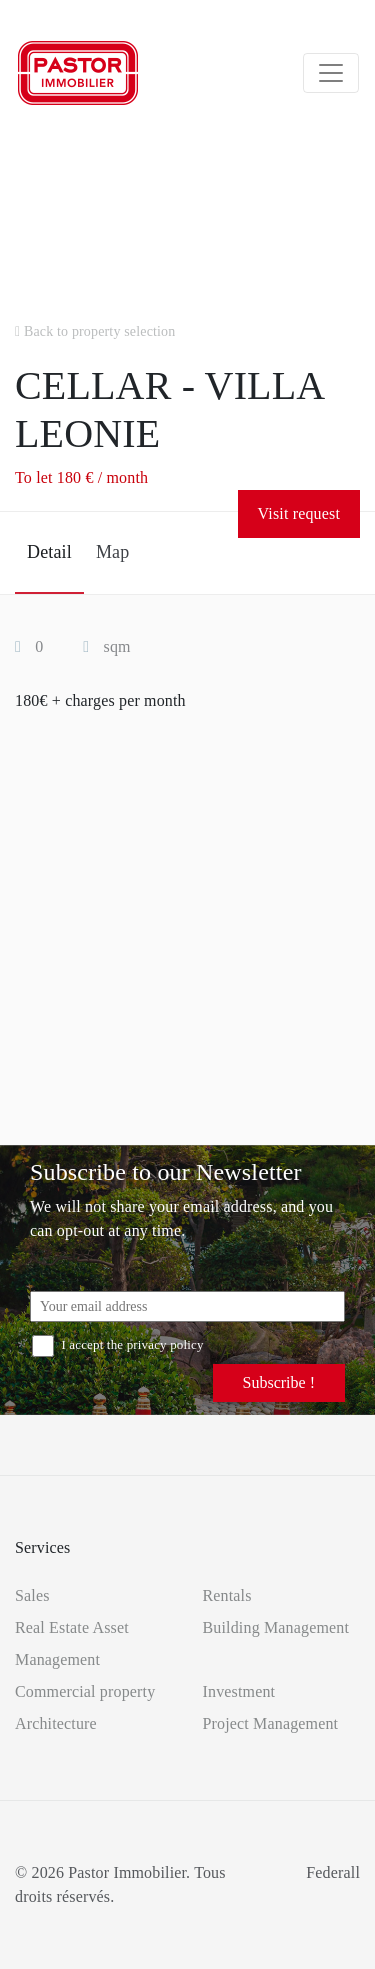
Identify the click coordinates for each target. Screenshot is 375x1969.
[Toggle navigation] (331, 73)
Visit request (299, 513)
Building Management (276, 1627)
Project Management (271, 1723)
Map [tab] (112, 552)
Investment (239, 1691)
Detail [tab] (49, 552)
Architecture (56, 1723)
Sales (32, 1595)
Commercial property (85, 1691)
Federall (333, 1872)
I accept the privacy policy (118, 1344)
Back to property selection (95, 331)
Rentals (227, 1595)
